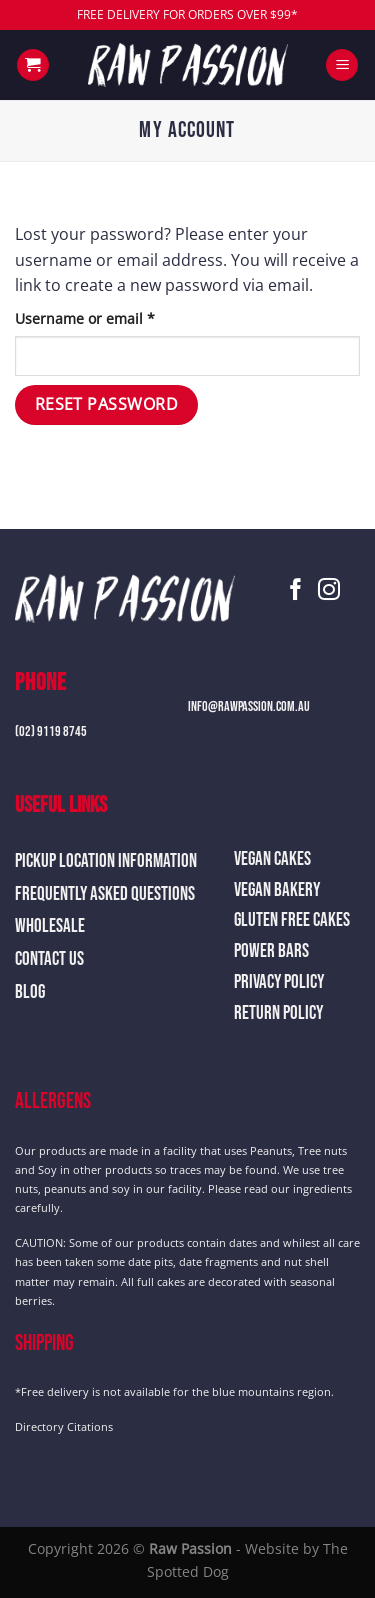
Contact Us (49, 959)
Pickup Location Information (106, 861)
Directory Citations (64, 1426)
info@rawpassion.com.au (249, 706)
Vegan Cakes (272, 859)
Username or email (115, 317)
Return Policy (278, 1013)
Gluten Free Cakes (292, 920)
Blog (30, 992)
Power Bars (271, 951)
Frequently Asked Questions (105, 894)
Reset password (107, 404)
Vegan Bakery (277, 890)
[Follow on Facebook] (296, 591)
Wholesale (50, 926)
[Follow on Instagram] (329, 591)
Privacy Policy (279, 982)
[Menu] (342, 65)
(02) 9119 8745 (51, 731)
